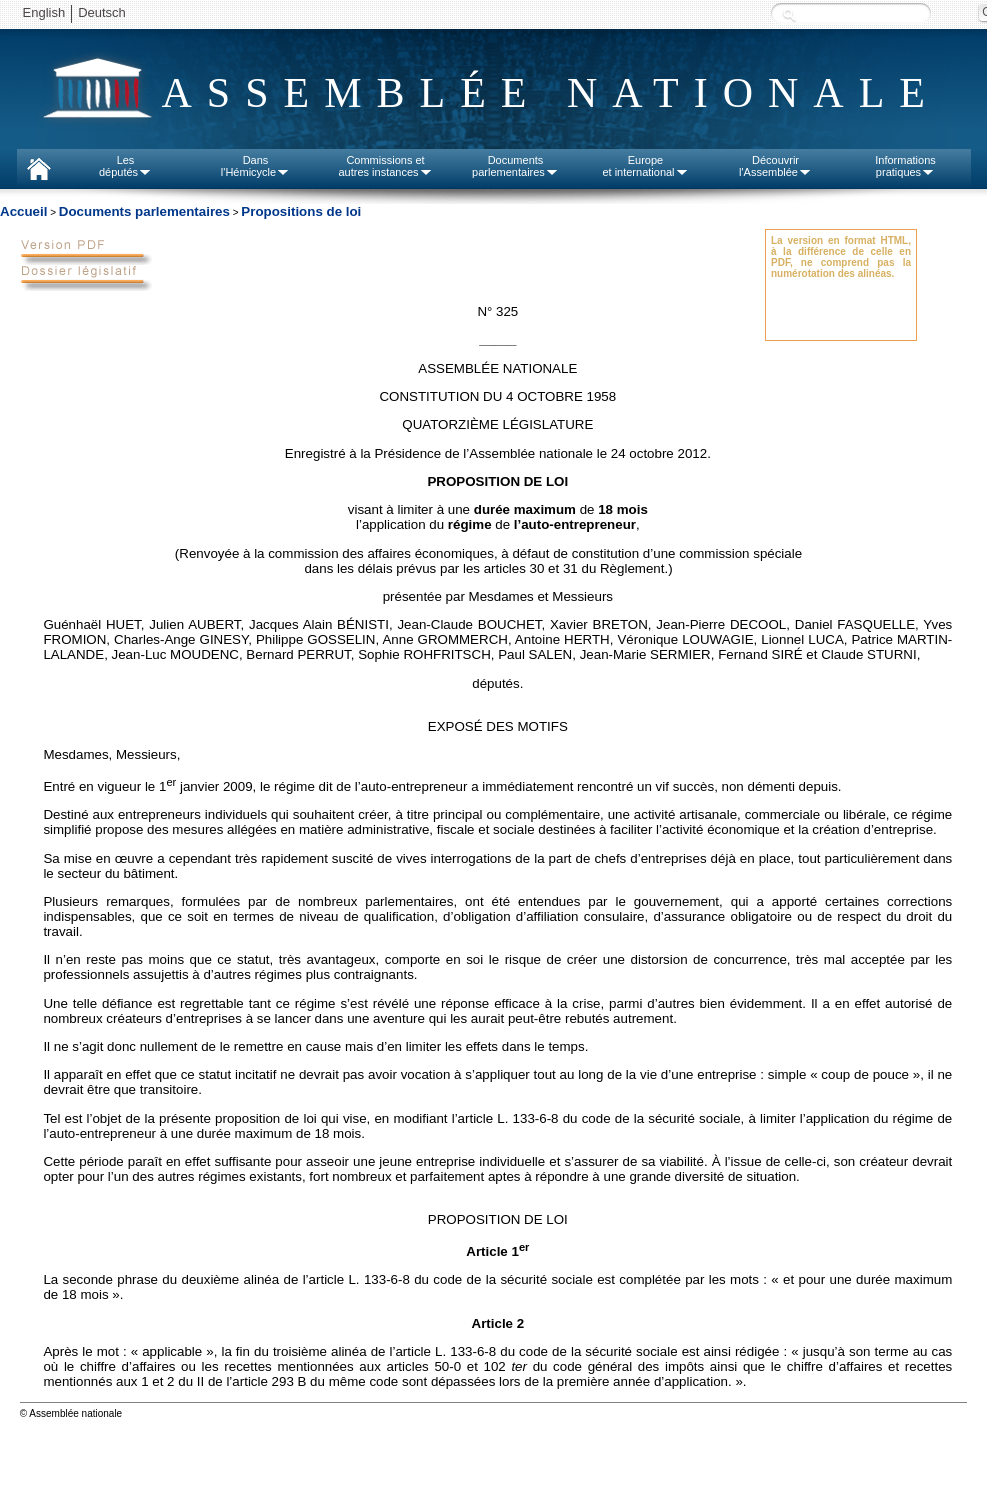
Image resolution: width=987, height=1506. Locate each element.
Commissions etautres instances (385, 166)
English (44, 12)
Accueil (23, 211)
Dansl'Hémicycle (255, 166)
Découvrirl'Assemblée (775, 166)
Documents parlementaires (144, 211)
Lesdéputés (125, 166)
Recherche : (789, 14)
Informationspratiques (905, 166)
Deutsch (102, 12)
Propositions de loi (301, 211)
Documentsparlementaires (515, 166)
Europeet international (645, 166)
